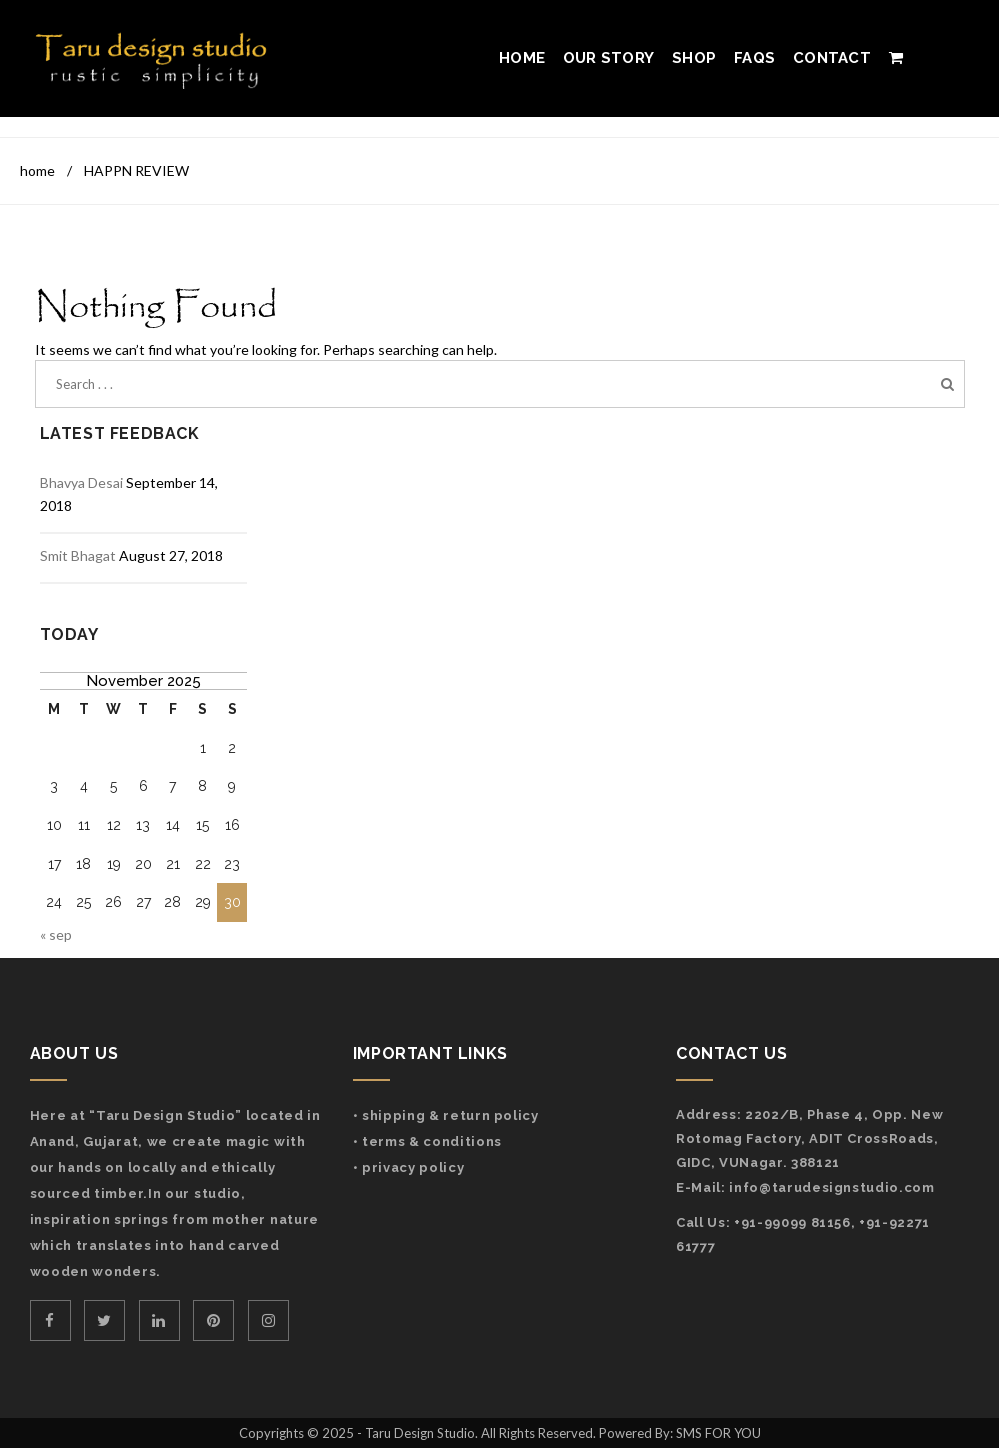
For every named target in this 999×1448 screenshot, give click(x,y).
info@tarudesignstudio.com (831, 1187)
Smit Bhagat (78, 555)
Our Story (608, 58)
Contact (832, 58)
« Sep (56, 934)
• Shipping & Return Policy (446, 1115)
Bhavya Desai (81, 482)
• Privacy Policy (408, 1167)
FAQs (754, 58)
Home (522, 58)
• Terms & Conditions (427, 1141)
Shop (694, 58)
